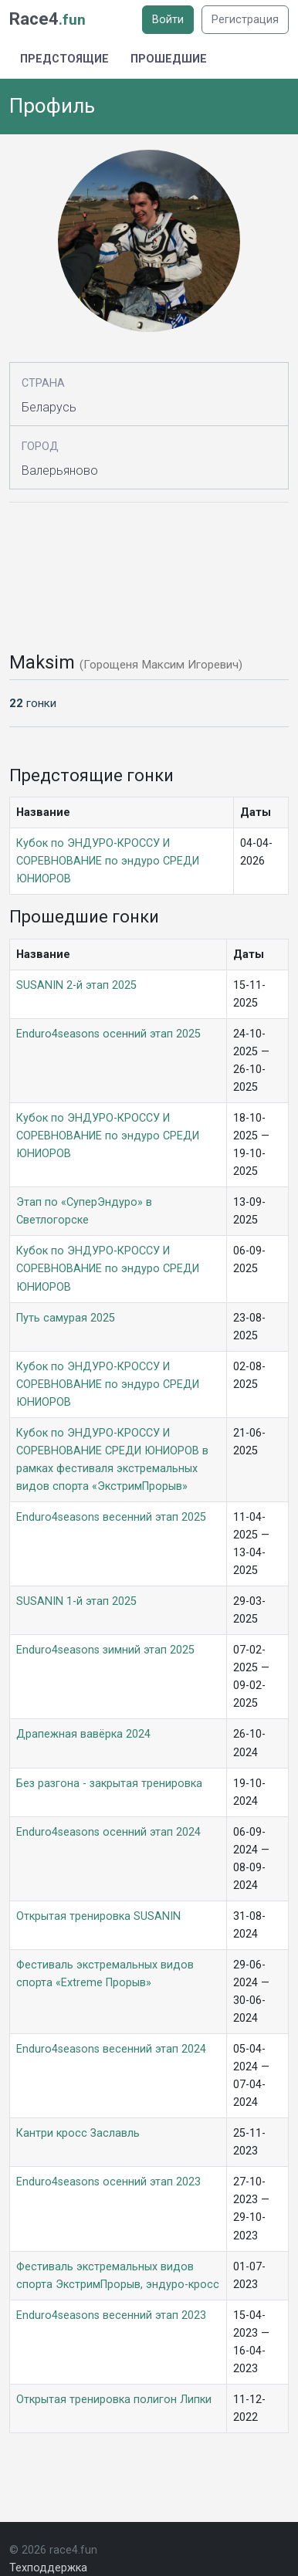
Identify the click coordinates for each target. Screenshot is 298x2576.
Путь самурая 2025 (65, 1318)
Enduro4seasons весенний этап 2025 (111, 1517)
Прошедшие (168, 59)
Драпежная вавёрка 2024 (83, 1734)
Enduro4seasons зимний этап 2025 (105, 1650)
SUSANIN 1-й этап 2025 (76, 1601)
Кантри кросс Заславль (78, 2133)
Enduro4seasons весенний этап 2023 (111, 2315)
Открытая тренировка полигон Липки (114, 2399)
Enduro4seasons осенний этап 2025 (108, 1034)
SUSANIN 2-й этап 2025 (76, 985)
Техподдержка (48, 2567)
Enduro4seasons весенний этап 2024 (111, 2049)
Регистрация (245, 19)
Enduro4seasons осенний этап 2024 (108, 1832)
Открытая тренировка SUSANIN (98, 1916)
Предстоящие (64, 59)
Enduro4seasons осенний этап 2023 (108, 2181)
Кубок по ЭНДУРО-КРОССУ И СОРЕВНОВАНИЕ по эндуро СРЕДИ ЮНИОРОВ (107, 861)
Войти (168, 19)
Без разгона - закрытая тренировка (109, 1783)
